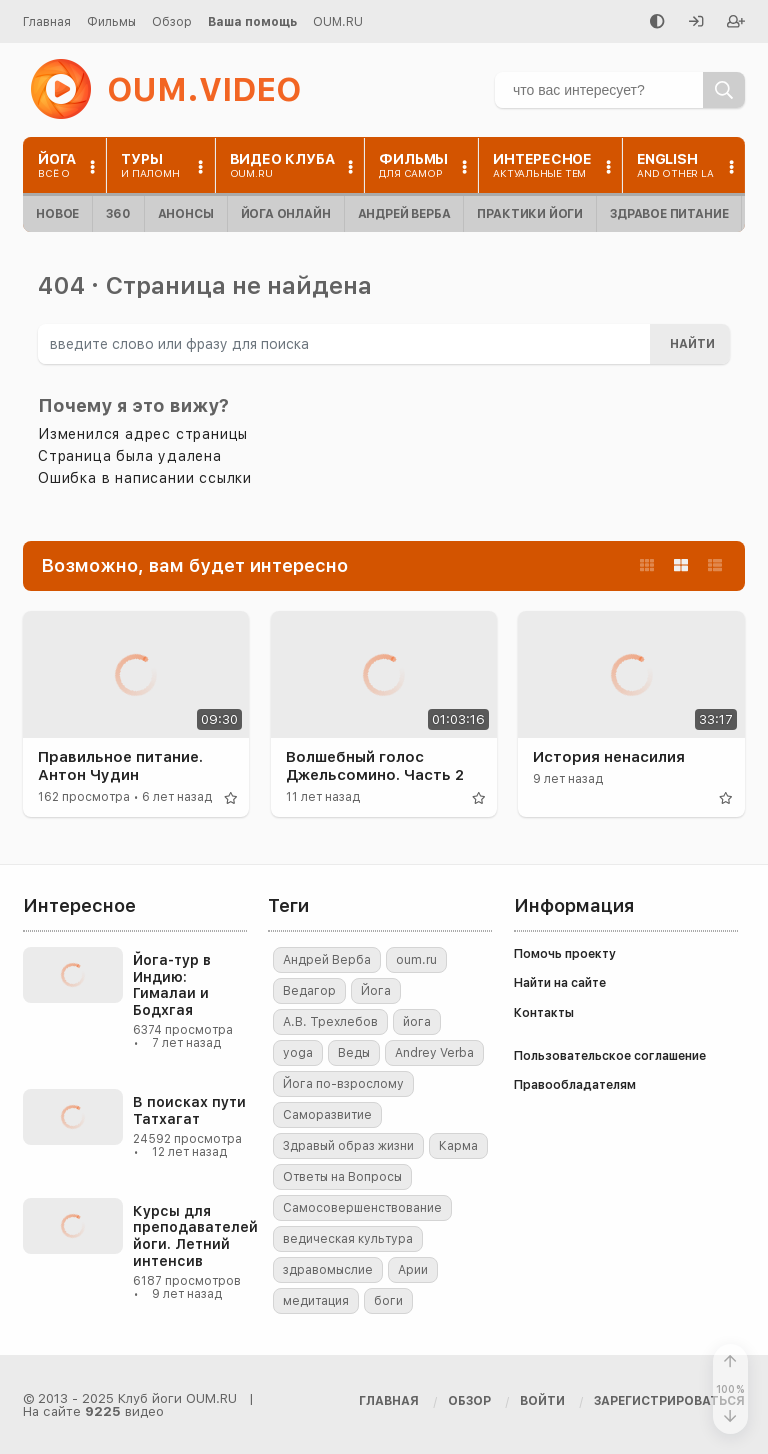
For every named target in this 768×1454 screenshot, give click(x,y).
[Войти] (696, 23)
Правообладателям (575, 1085)
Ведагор (309, 991)
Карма (458, 1146)
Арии (413, 1270)
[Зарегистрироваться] (736, 23)
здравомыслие (328, 1270)
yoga (298, 1053)
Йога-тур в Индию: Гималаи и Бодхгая (172, 985)
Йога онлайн (286, 214)
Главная (47, 22)
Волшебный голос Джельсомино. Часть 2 (375, 766)
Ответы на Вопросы (342, 1177)
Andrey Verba (434, 1053)
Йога (376, 991)
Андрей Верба (404, 214)
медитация (316, 1301)
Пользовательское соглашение (610, 1056)
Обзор (172, 22)
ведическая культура (348, 1239)
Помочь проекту (565, 954)
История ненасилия (609, 757)
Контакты (544, 1013)
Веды (354, 1053)
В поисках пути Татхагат (189, 1110)
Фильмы (111, 22)
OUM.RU (338, 22)
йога (417, 1022)
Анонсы (186, 214)
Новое (57, 214)
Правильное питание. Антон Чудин (120, 766)
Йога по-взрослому (343, 1084)
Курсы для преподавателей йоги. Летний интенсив (195, 1236)
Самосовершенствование (362, 1208)
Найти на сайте (560, 983)
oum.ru (416, 960)
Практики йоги (530, 214)
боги (388, 1301)
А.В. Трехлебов (330, 1022)
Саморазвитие (327, 1115)
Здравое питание (669, 214)
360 (118, 214)
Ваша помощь (252, 22)
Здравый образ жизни (348, 1146)
